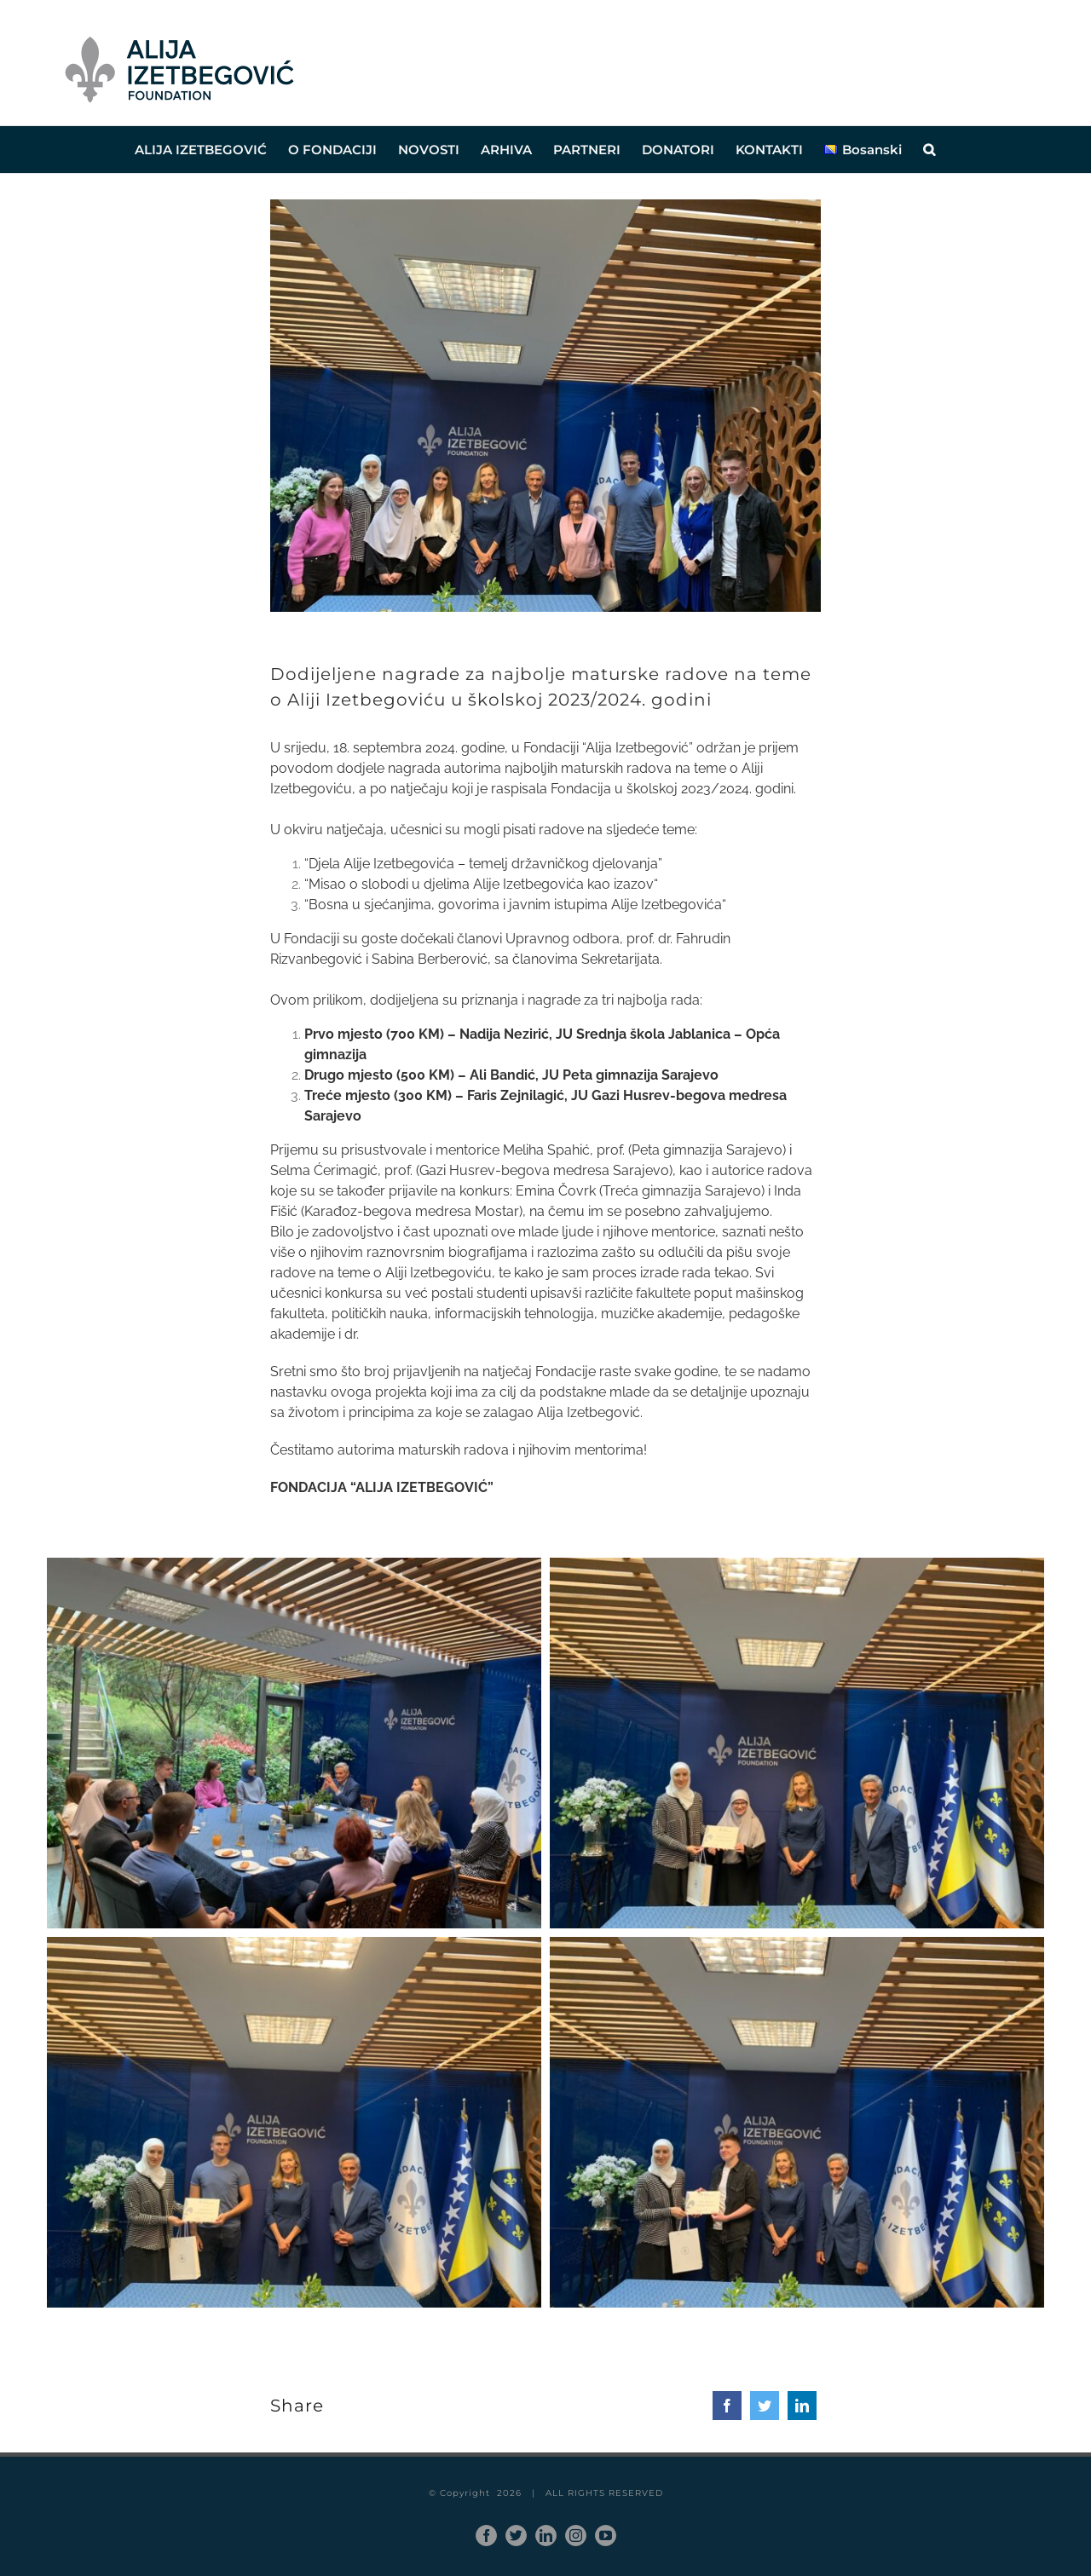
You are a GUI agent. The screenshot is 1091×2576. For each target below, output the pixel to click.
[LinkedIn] (802, 2405)
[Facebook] (727, 2405)
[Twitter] (764, 2405)
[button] (929, 149)
